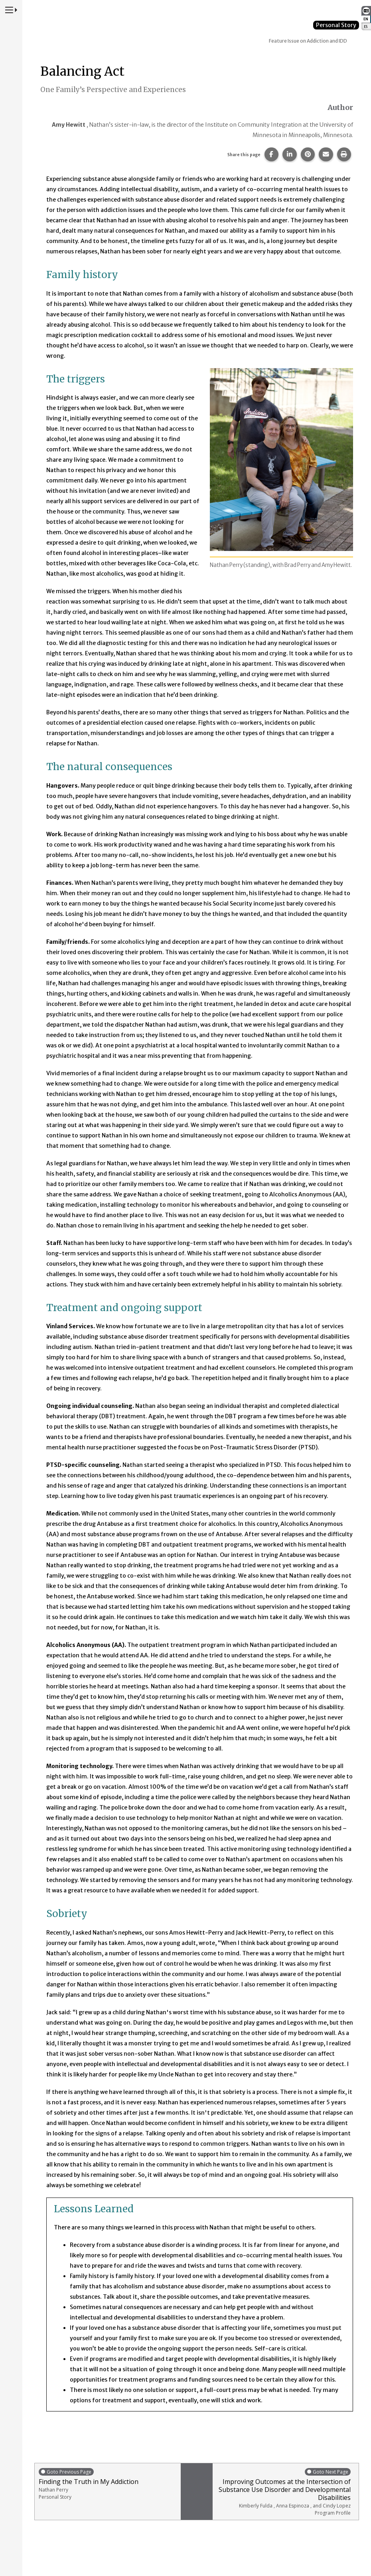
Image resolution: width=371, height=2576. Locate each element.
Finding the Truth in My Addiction (108, 2483)
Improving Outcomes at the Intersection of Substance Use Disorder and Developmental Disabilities (284, 2491)
